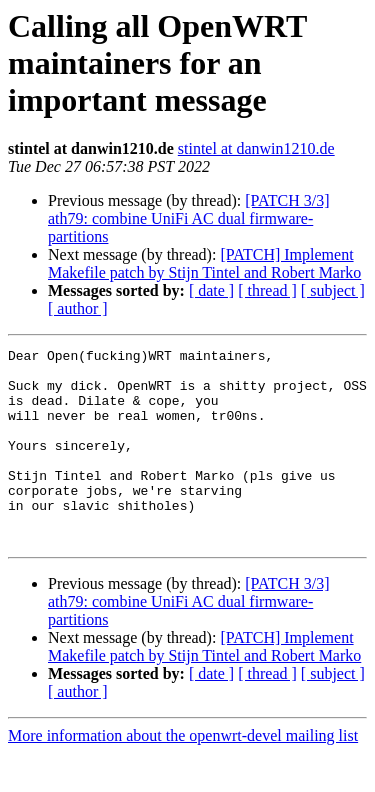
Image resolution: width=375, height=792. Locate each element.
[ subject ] (333, 290)
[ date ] (211, 290)
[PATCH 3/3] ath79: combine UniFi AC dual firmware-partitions (189, 218)
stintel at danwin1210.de (256, 148)
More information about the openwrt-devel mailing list (183, 774)
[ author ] (78, 308)
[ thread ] (267, 290)
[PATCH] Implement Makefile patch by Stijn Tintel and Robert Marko (204, 263)
